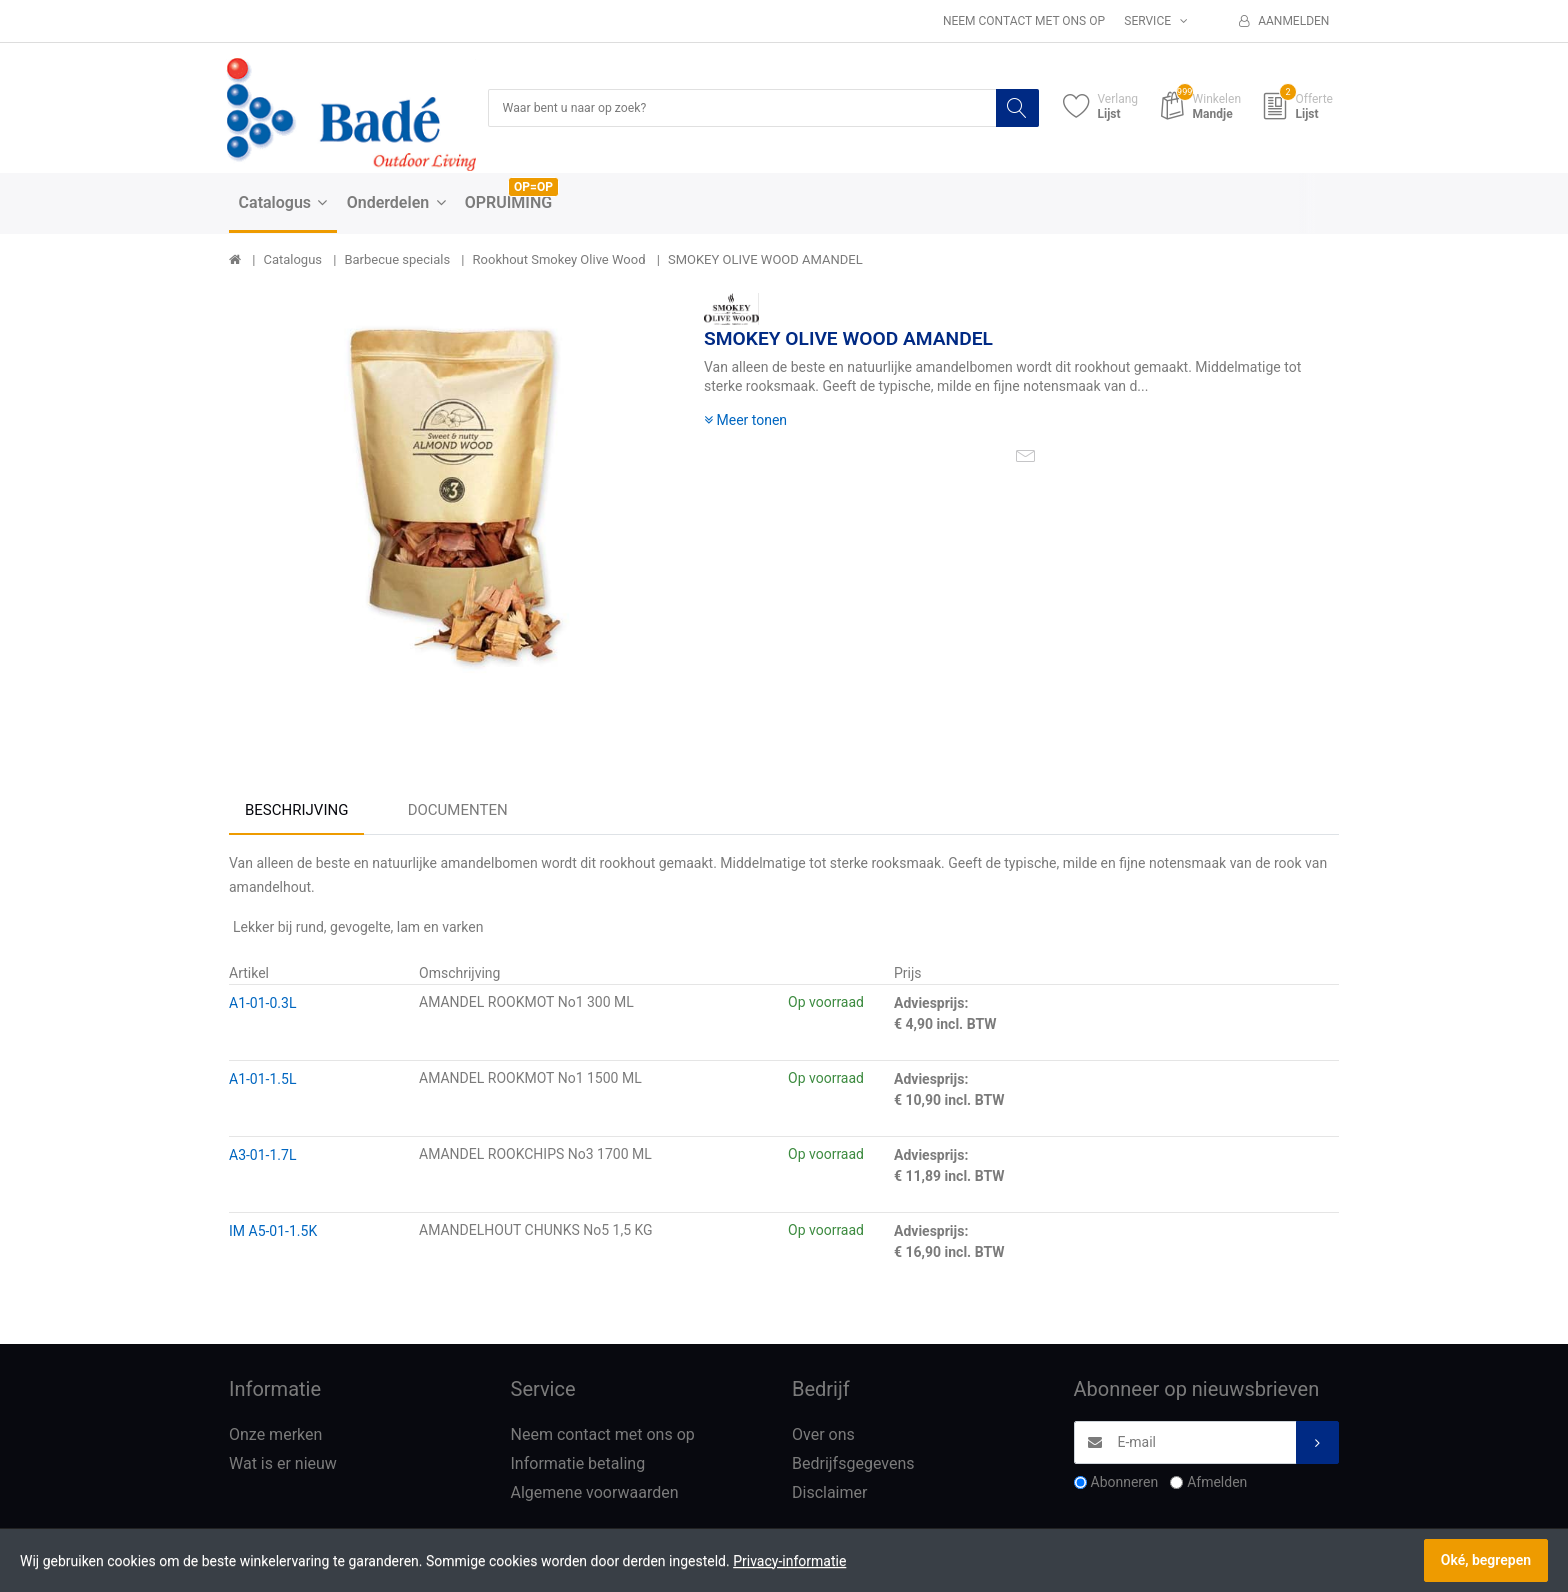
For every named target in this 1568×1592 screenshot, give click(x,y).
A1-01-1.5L (262, 1081)
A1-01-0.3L (262, 1005)
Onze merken (275, 1436)
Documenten (458, 812)
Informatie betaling (578, 1465)
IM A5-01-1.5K (273, 1233)
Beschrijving (296, 812)
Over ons (823, 1436)
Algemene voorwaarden (595, 1494)
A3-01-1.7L (262, 1157)
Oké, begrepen (1486, 1560)
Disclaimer (829, 1494)
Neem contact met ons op (1024, 21)
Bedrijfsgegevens (853, 1465)
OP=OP (533, 189)
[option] (451, 517)
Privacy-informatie (789, 1561)
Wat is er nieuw (283, 1465)
